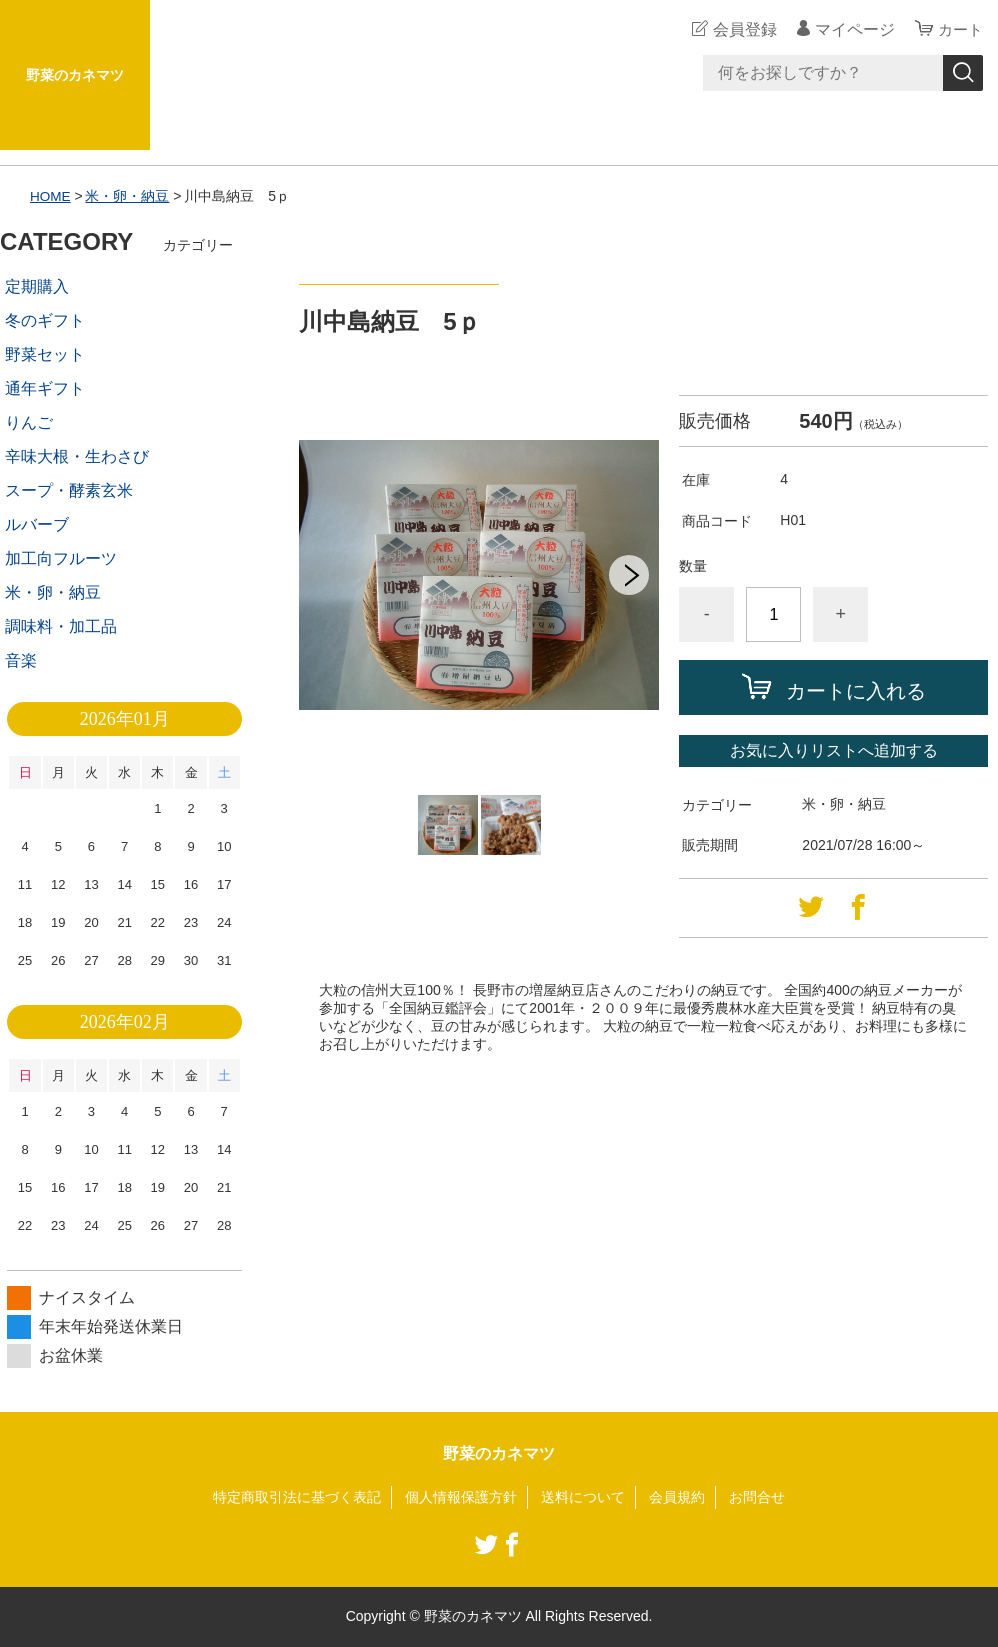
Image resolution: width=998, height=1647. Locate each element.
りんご (29, 422)
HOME (51, 196)
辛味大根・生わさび (77, 456)
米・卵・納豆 (129, 196)
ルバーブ (37, 524)
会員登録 (742, 29)
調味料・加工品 (61, 626)
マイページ (852, 29)
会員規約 (677, 1497)
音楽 (21, 660)
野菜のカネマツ (75, 75)
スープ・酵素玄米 (69, 490)
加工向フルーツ (61, 558)
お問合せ (757, 1497)
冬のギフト (45, 320)
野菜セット (45, 354)
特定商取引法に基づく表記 (297, 1497)
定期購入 (37, 286)
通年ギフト (45, 388)
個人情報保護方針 (461, 1497)
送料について (583, 1497)
